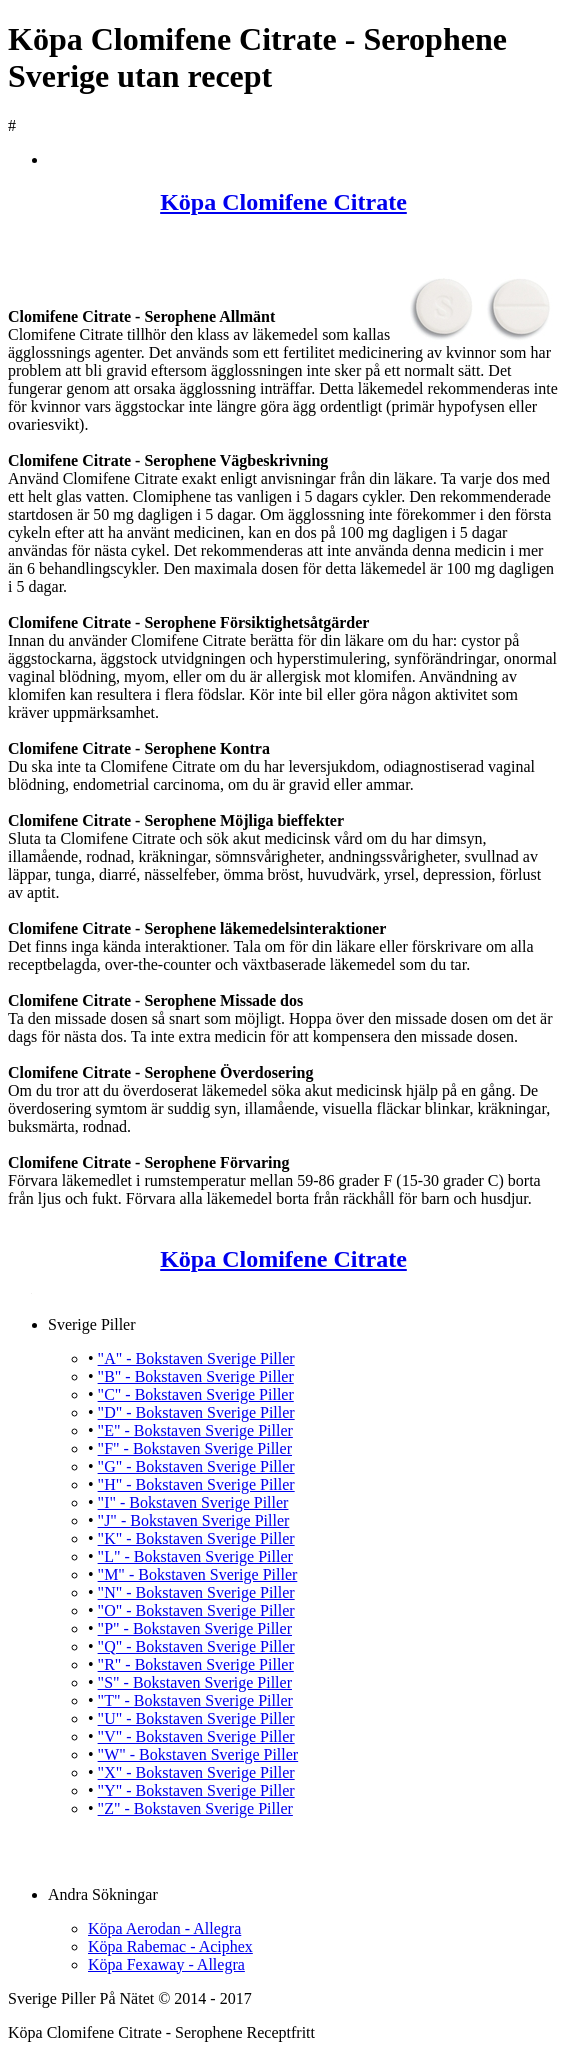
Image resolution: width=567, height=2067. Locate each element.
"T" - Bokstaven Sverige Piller (195, 1700)
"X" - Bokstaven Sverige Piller (196, 1772)
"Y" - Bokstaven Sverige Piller (196, 1790)
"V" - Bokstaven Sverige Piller (196, 1736)
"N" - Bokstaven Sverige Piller (196, 1592)
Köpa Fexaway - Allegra (166, 1964)
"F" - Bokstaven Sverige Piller (195, 1448)
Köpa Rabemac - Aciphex (170, 1946)
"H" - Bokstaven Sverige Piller (196, 1484)
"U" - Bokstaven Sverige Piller (196, 1718)
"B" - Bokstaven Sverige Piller (196, 1376)
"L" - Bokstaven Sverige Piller (195, 1556)
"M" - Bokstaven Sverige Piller (198, 1574)
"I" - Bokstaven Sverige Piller (193, 1502)
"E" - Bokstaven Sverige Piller (195, 1430)
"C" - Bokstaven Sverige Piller (196, 1394)
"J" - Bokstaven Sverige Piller (194, 1520)
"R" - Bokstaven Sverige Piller (196, 1664)
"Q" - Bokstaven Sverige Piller (196, 1646)
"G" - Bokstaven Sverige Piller (196, 1466)
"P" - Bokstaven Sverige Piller (195, 1628)
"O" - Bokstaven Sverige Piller (196, 1610)
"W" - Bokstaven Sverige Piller (198, 1754)
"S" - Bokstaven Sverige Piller (195, 1682)
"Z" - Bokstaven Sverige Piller (195, 1808)
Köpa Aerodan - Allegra (164, 1928)
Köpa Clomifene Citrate (283, 202)
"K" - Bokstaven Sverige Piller (196, 1538)
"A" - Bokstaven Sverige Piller (196, 1358)
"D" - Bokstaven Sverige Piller (196, 1412)
